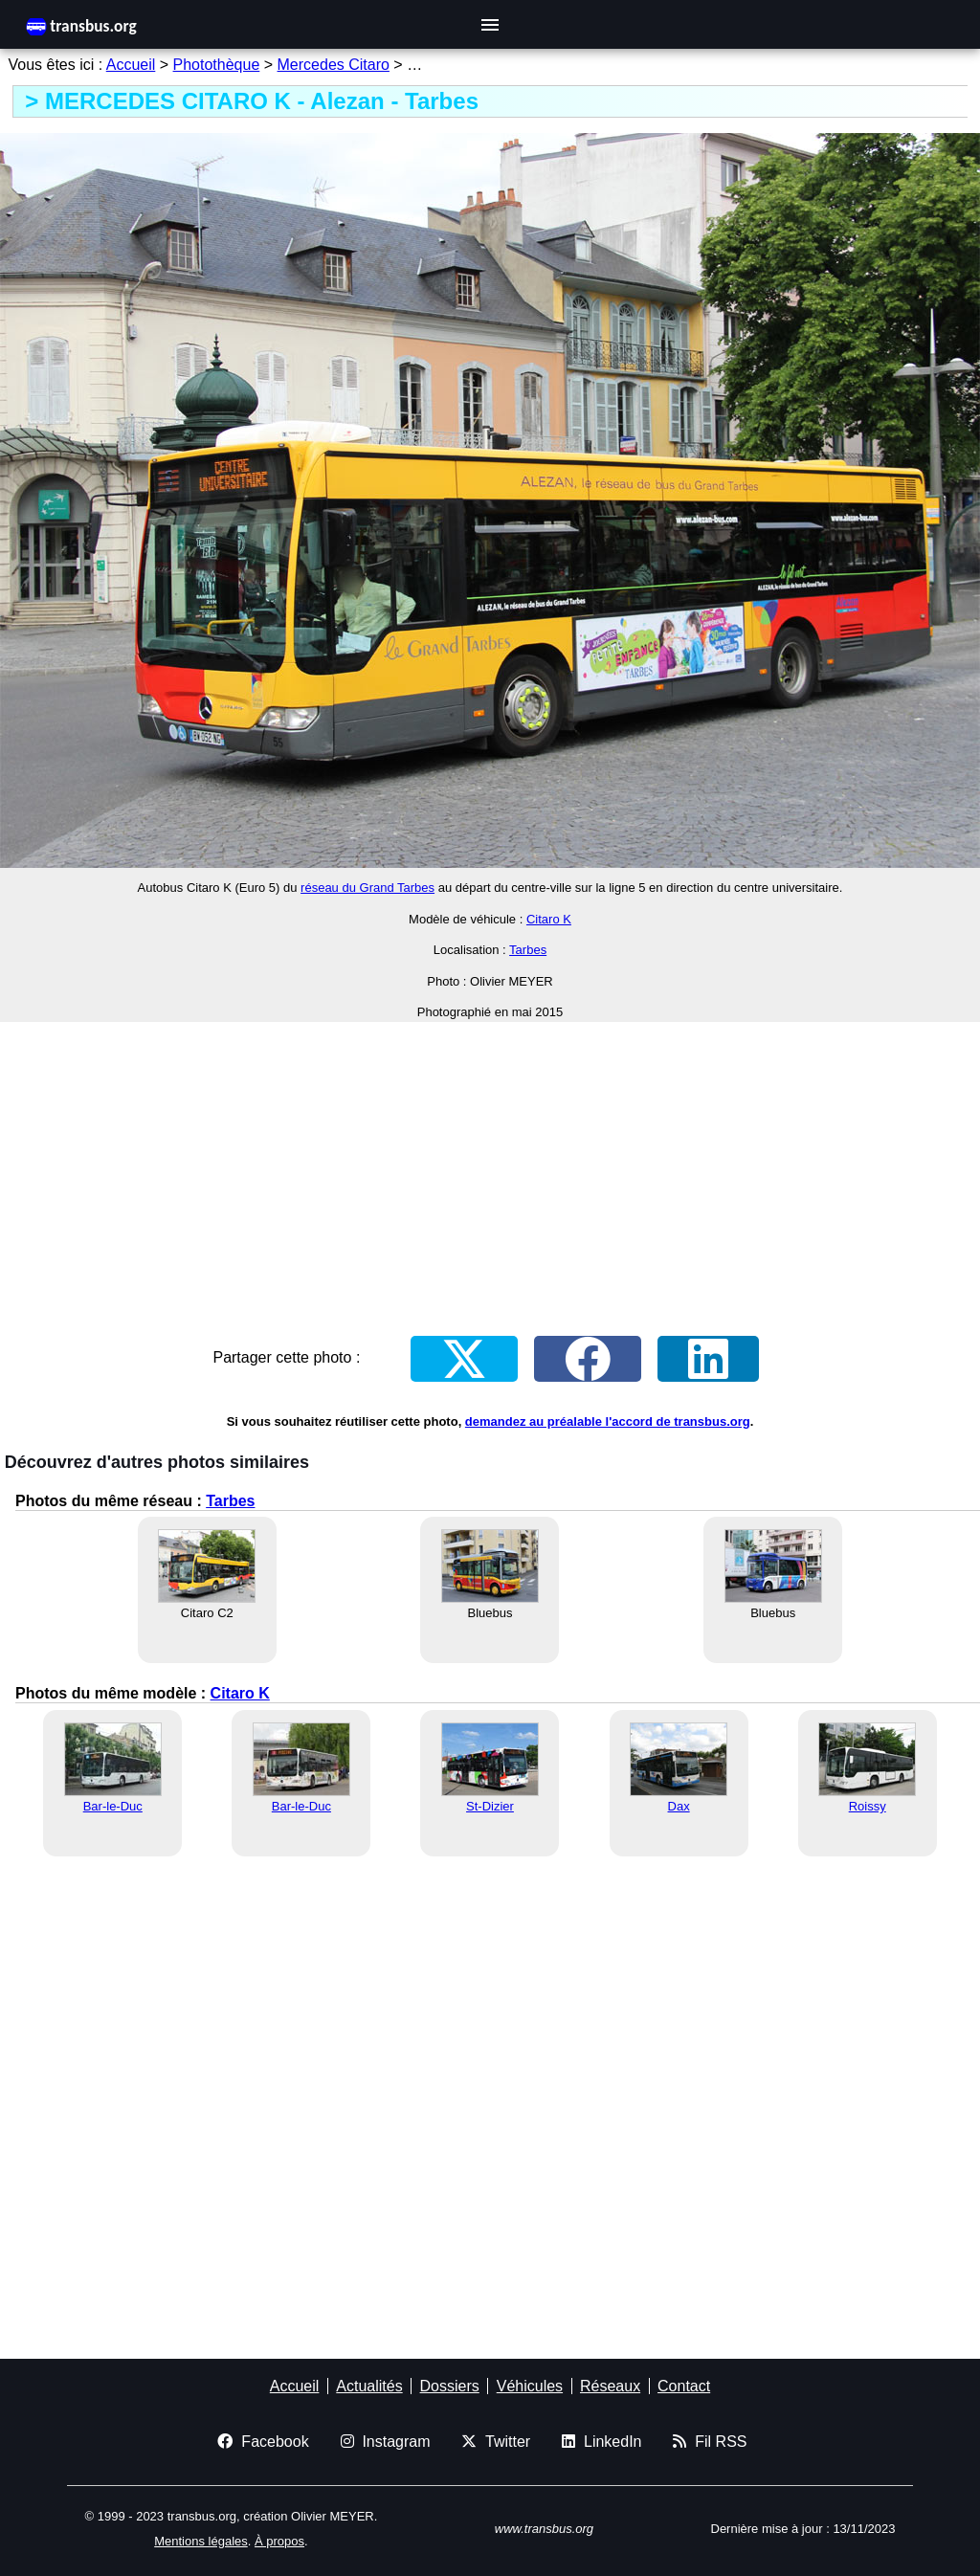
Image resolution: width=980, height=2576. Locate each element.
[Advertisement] (490, 1171)
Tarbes (527, 950)
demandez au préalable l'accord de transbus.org (607, 1421)
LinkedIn (601, 2441)
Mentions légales (201, 2541)
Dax (679, 1806)
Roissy (867, 1806)
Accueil (131, 64)
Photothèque (216, 64)
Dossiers (449, 2386)
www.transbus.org (544, 2528)
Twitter (495, 2441)
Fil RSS (709, 2441)
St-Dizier (490, 1806)
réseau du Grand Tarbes (367, 887)
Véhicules (530, 2386)
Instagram (386, 2441)
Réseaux (610, 2386)
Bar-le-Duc (113, 1806)
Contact (683, 2386)
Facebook (262, 2441)
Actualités (369, 2386)
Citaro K (548, 919)
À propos (279, 2541)
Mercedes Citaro (334, 64)
